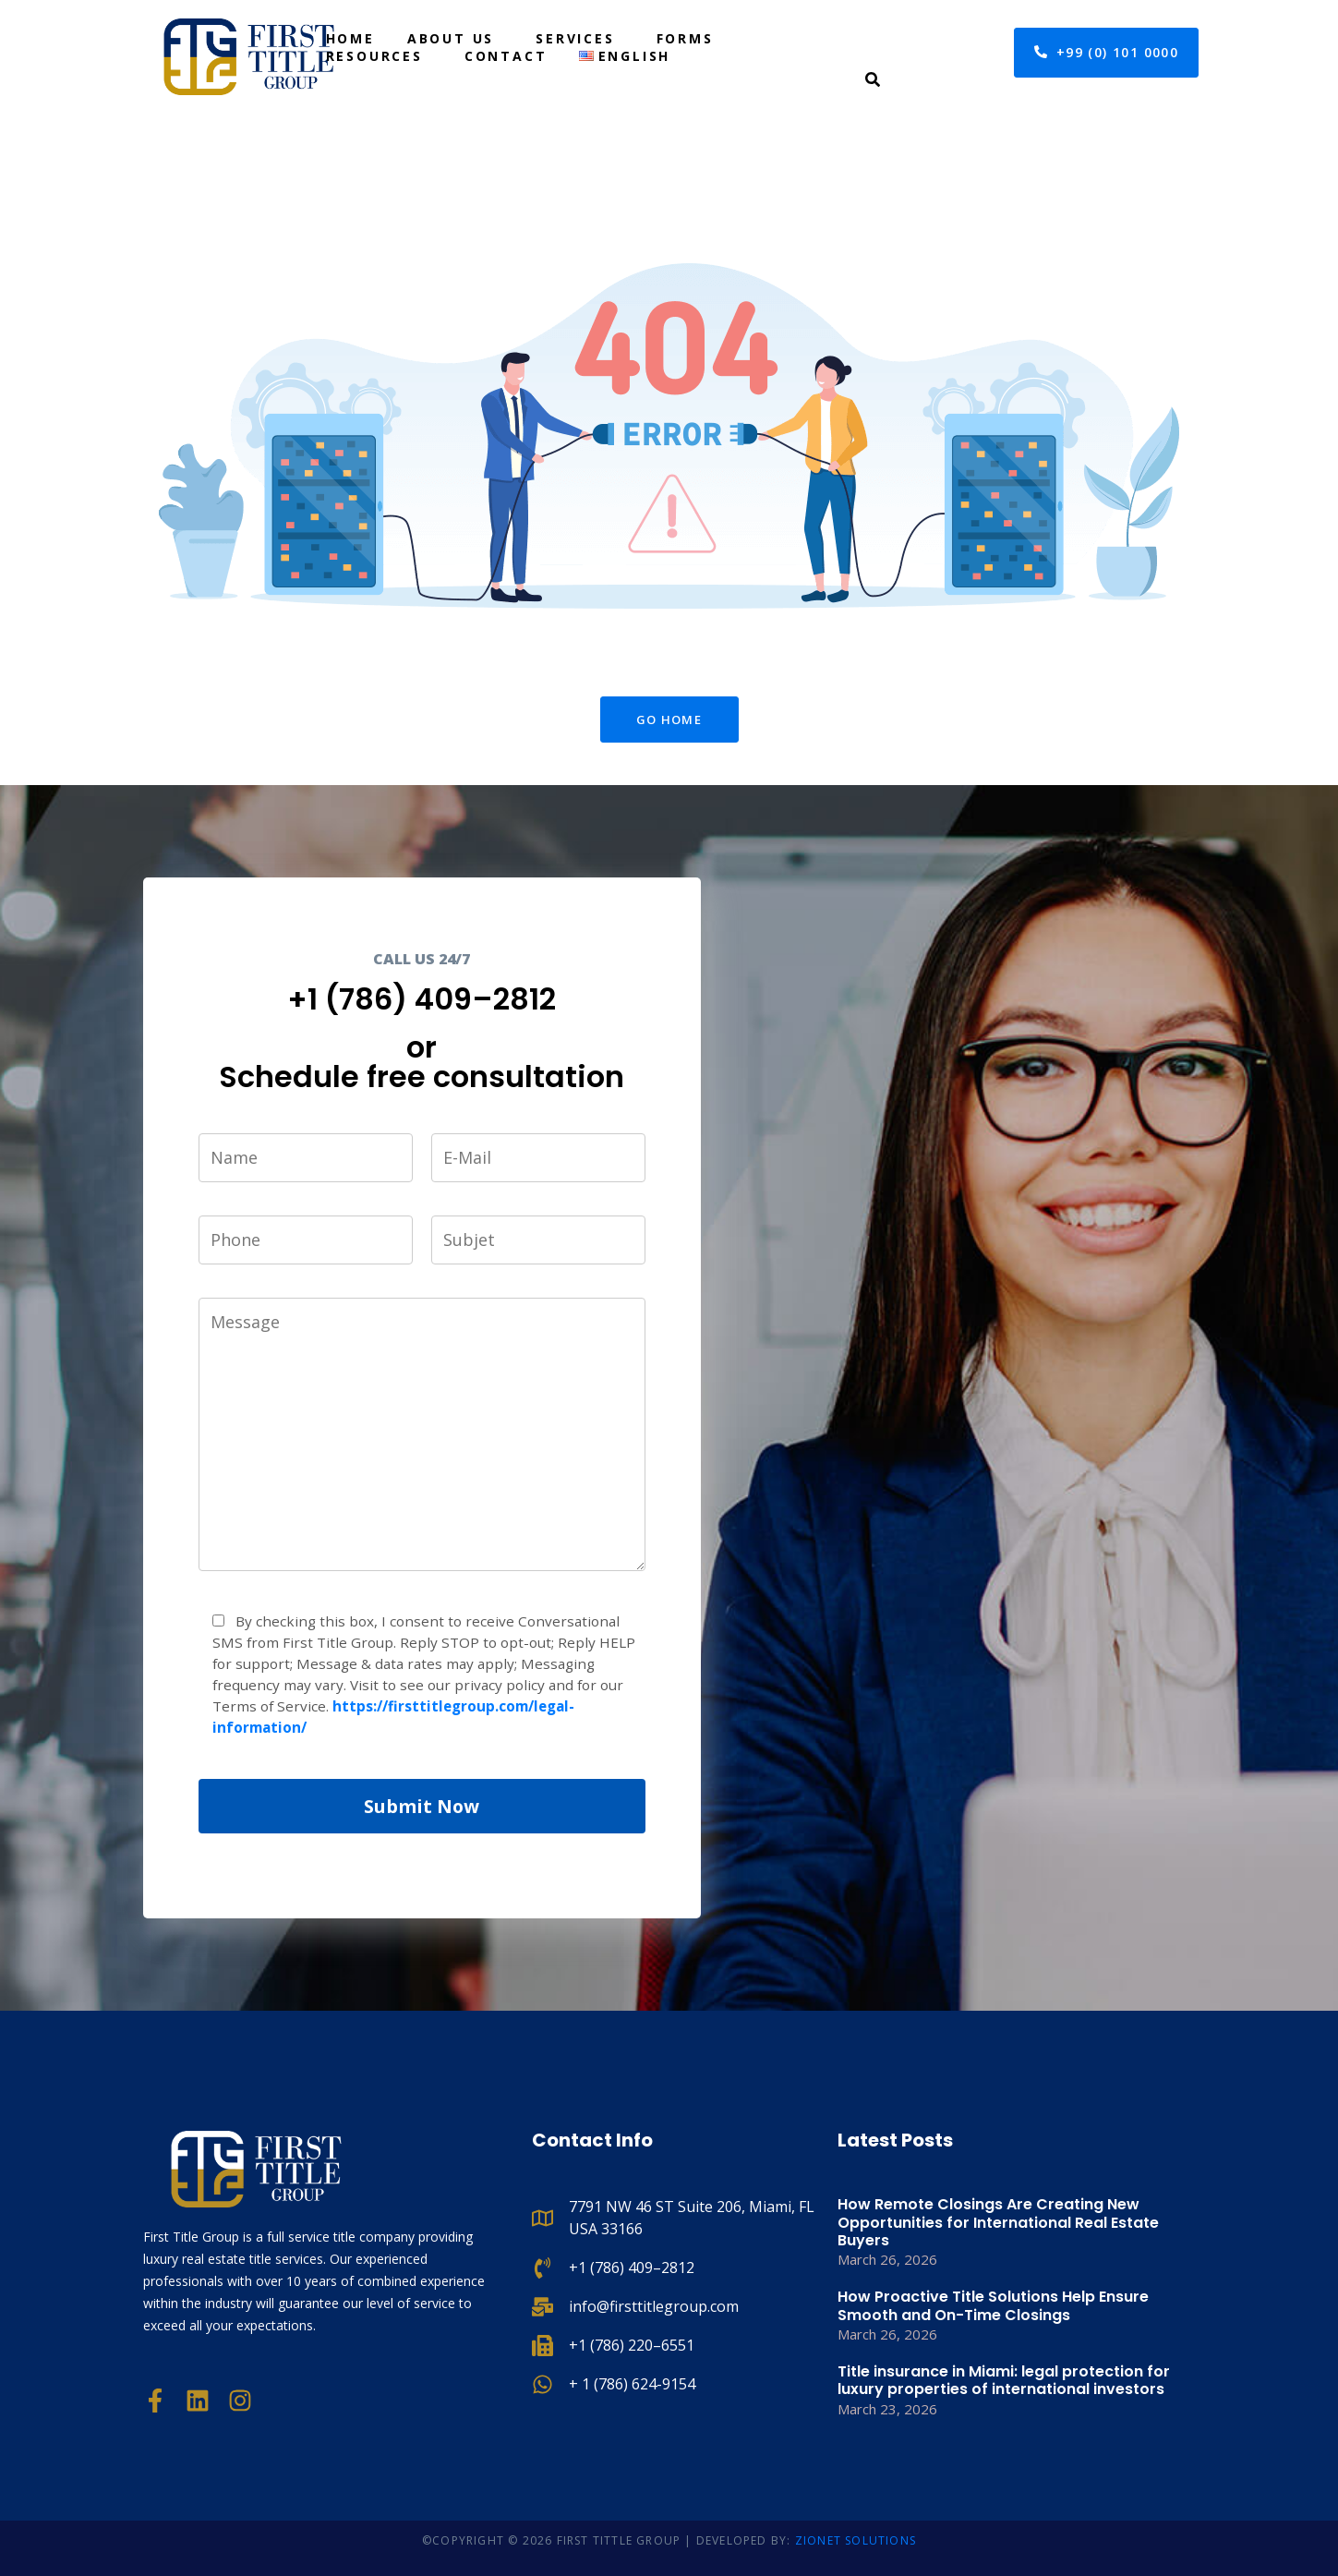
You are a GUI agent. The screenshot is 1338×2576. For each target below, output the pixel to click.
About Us (450, 38)
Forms (685, 38)
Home (350, 38)
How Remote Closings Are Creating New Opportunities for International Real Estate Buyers (998, 2222)
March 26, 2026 (887, 2259)
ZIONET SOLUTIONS (855, 2540)
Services (575, 38)
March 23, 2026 (887, 2409)
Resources (374, 56)
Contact (506, 56)
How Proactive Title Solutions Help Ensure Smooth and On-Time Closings (993, 2305)
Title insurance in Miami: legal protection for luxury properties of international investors (1004, 2380)
